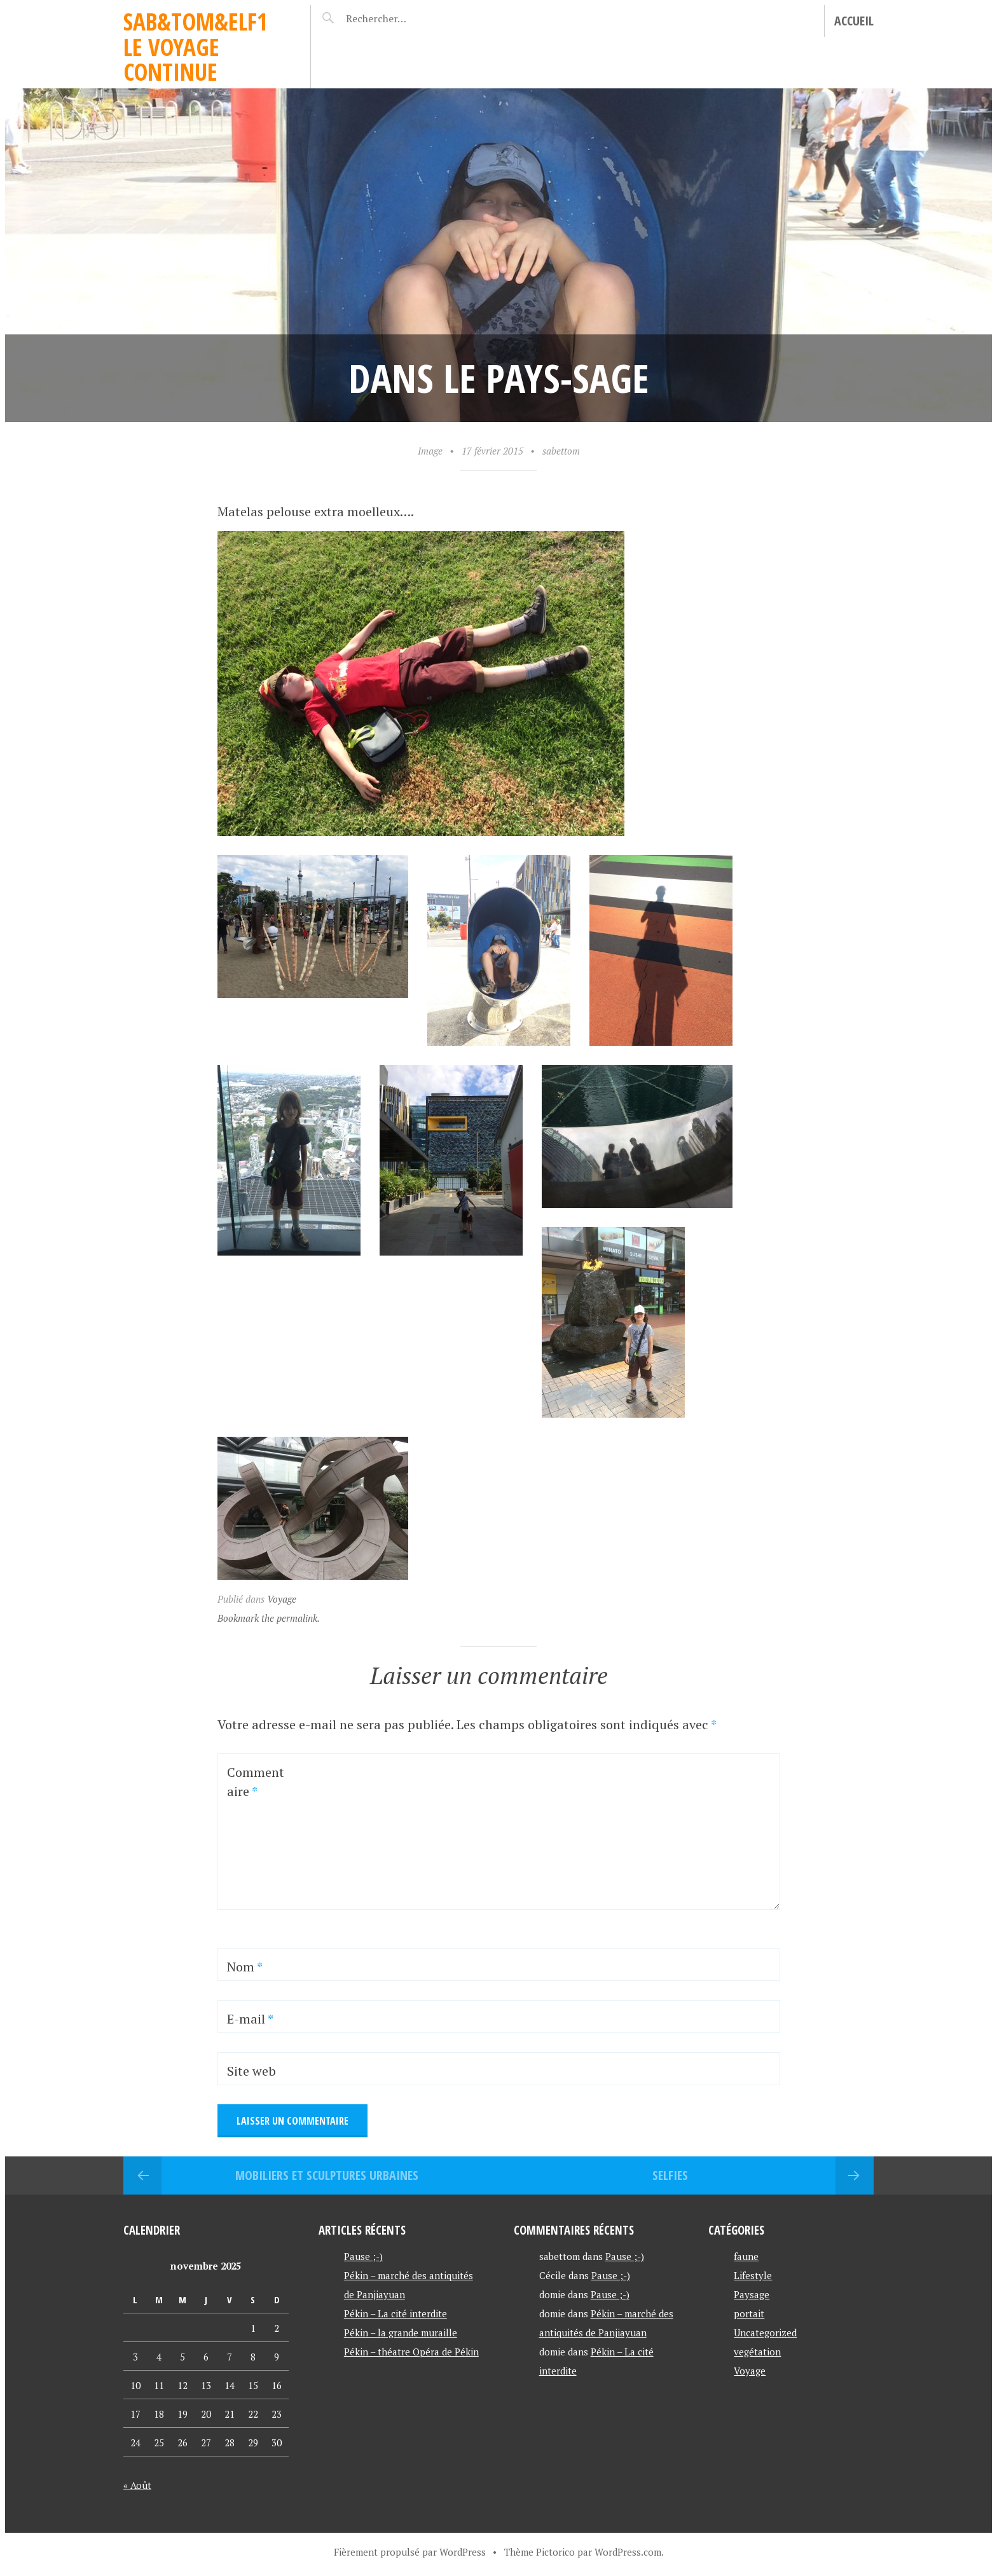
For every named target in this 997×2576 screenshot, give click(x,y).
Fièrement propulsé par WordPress (410, 2551)
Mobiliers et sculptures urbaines (326, 2175)
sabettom (561, 450)
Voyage (281, 1599)
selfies (670, 2175)
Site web (251, 2070)
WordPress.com (628, 2551)
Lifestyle (753, 2275)
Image (430, 450)
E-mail (250, 2018)
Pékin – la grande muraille (400, 2332)
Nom (245, 1966)
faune (746, 2256)
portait (749, 2313)
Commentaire (255, 1782)
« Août (137, 2485)
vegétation (757, 2351)
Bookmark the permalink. (268, 1618)
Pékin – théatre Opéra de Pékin (411, 2351)
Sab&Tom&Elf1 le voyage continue (195, 46)
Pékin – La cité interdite (395, 2313)
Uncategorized (765, 2332)
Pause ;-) (363, 2256)
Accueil (854, 20)
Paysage (751, 2294)
